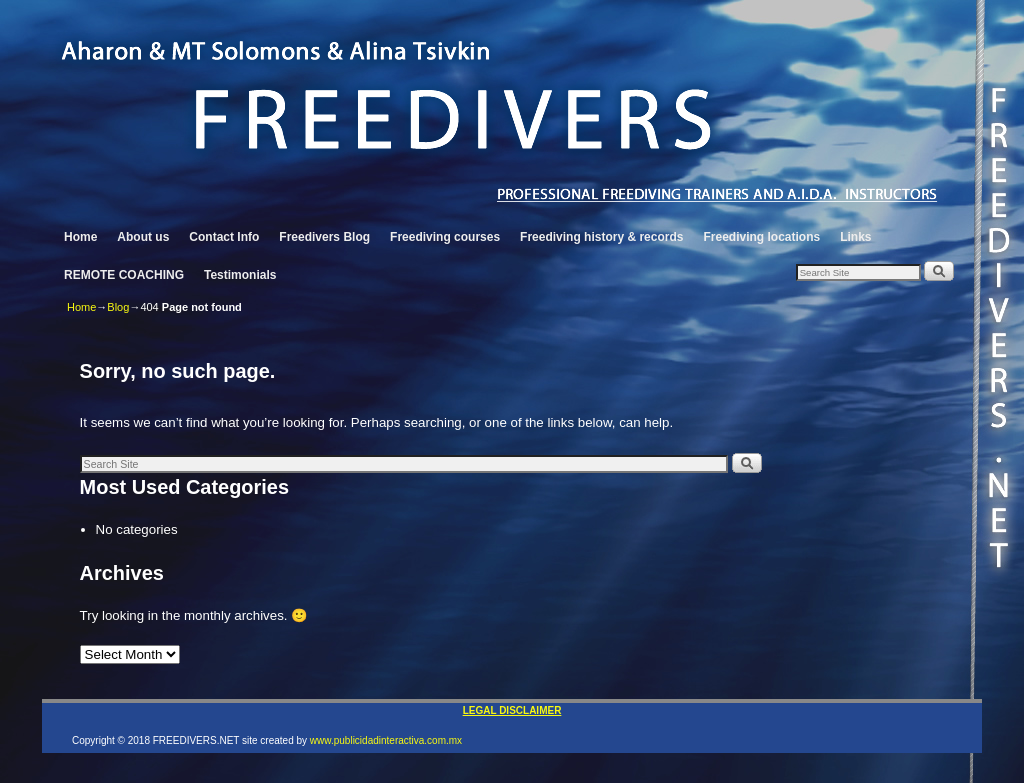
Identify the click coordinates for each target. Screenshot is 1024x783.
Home (80, 237)
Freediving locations (761, 237)
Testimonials (240, 275)
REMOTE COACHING (124, 275)
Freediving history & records (601, 237)
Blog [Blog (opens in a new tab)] (118, 307)
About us (143, 237)
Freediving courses (445, 237)
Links (855, 237)
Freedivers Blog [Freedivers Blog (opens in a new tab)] (324, 237)
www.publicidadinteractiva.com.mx (386, 740)
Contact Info (224, 237)
